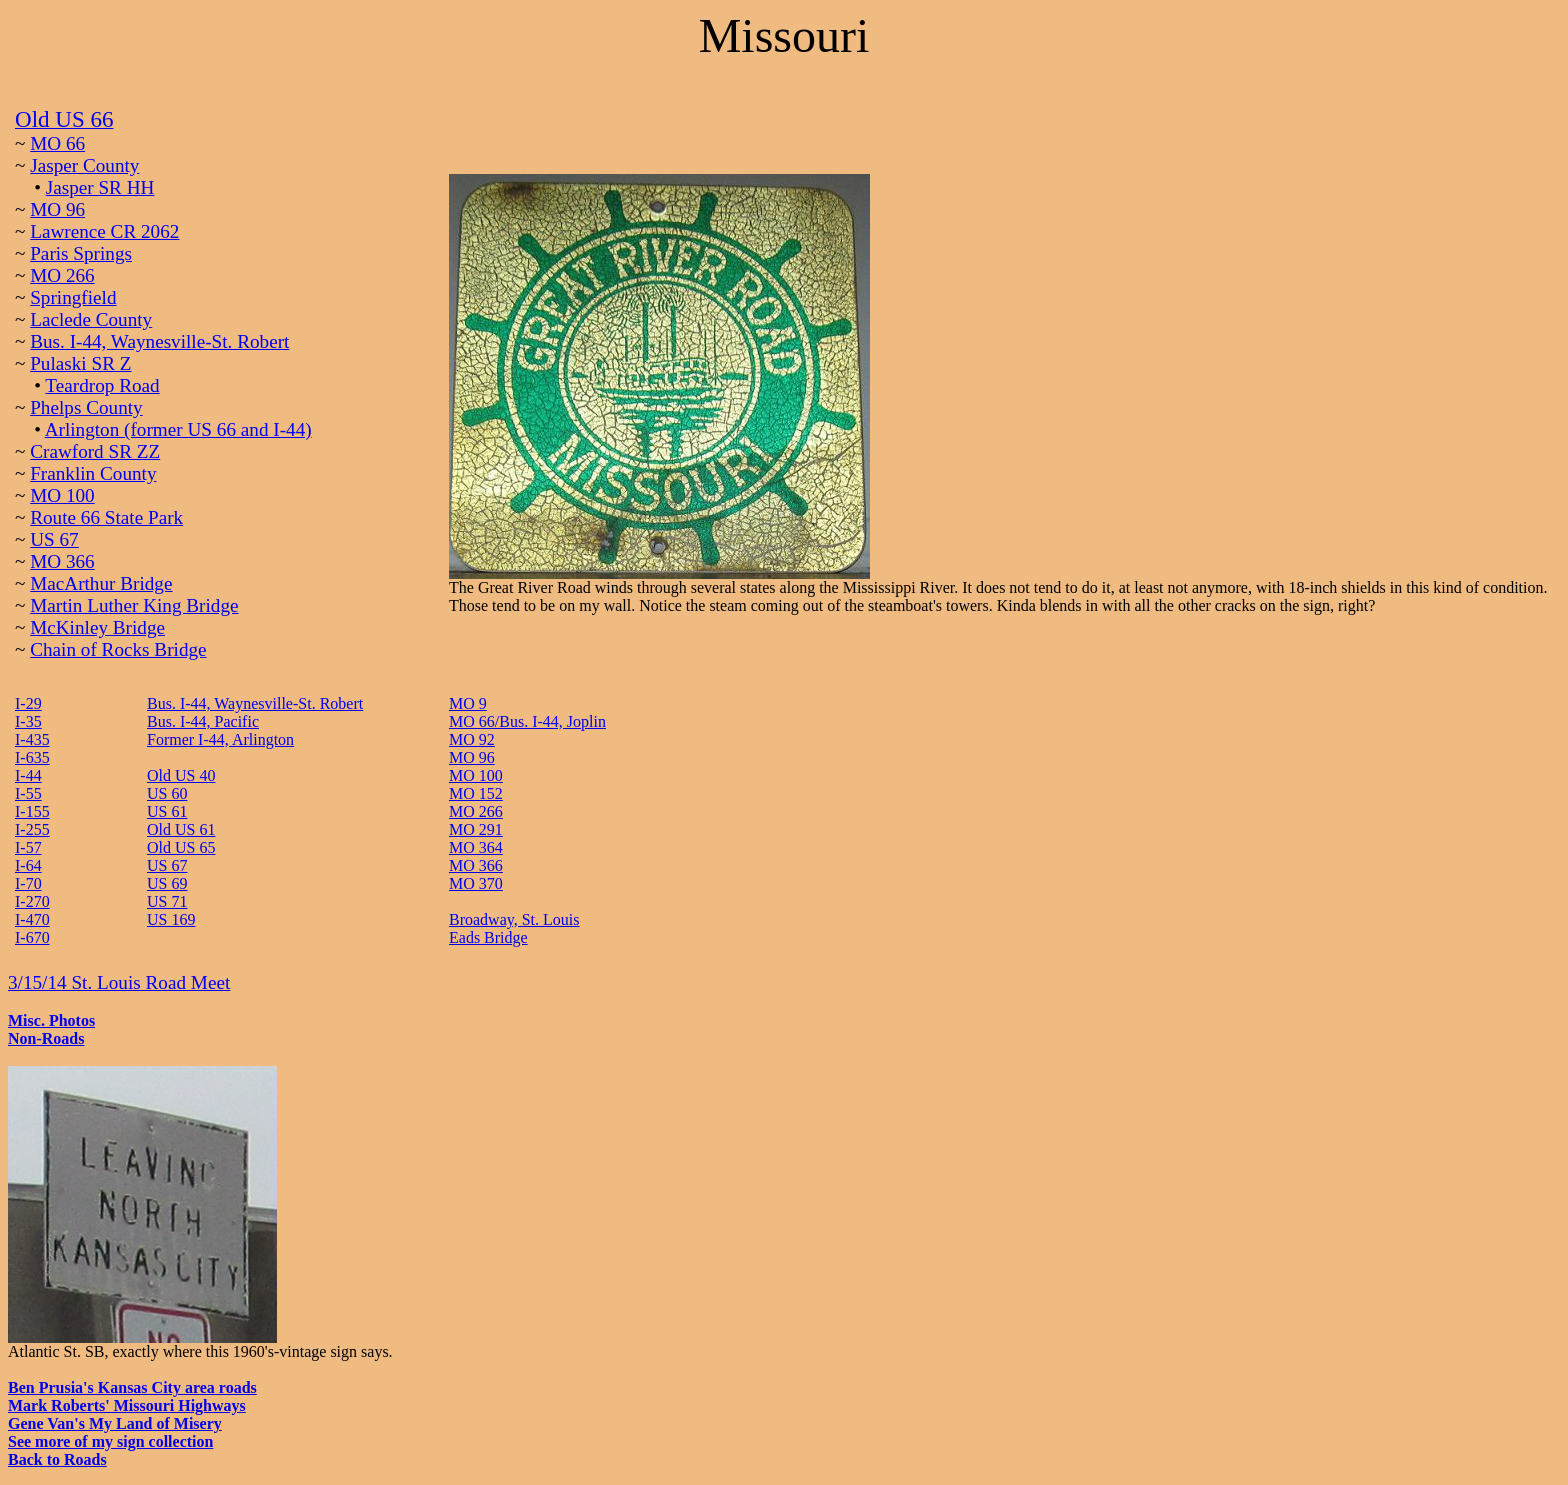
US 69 (167, 883)
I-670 (32, 937)
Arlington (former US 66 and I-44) (178, 429)
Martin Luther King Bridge (134, 605)
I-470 (32, 919)
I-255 (32, 829)
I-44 (28, 775)
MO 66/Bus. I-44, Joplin (527, 721)
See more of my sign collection (110, 1441)
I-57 (28, 847)
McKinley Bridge (97, 627)
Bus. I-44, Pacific (203, 721)
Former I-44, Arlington (220, 739)
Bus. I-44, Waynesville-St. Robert (159, 341)
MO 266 (62, 275)
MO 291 (476, 829)
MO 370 (476, 883)
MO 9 (468, 703)
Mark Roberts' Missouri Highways (127, 1405)
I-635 (32, 757)
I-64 (28, 865)
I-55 (28, 793)
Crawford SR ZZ (95, 451)
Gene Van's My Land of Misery (115, 1423)
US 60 (167, 793)
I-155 (32, 811)
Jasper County (84, 165)
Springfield (73, 297)
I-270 (32, 901)
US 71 (167, 901)
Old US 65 (181, 847)
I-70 (28, 883)
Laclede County (91, 319)
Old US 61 (181, 829)
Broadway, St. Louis (514, 919)
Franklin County (93, 473)
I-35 (28, 721)
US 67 (54, 539)
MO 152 (476, 793)
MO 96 (57, 209)
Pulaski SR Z (80, 363)
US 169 (171, 919)
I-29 (28, 703)
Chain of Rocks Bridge (118, 649)
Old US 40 (181, 775)
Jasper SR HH (100, 187)
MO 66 (57, 143)
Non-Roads (46, 1038)
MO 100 (62, 495)
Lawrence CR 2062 (104, 231)
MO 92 (472, 739)
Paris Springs (81, 253)
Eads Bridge (488, 937)
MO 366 (62, 561)
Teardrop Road (102, 385)
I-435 (32, 739)
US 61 (167, 811)
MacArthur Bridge (101, 583)
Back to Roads (57, 1459)
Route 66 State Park (106, 517)
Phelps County (86, 407)
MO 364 (476, 847)
